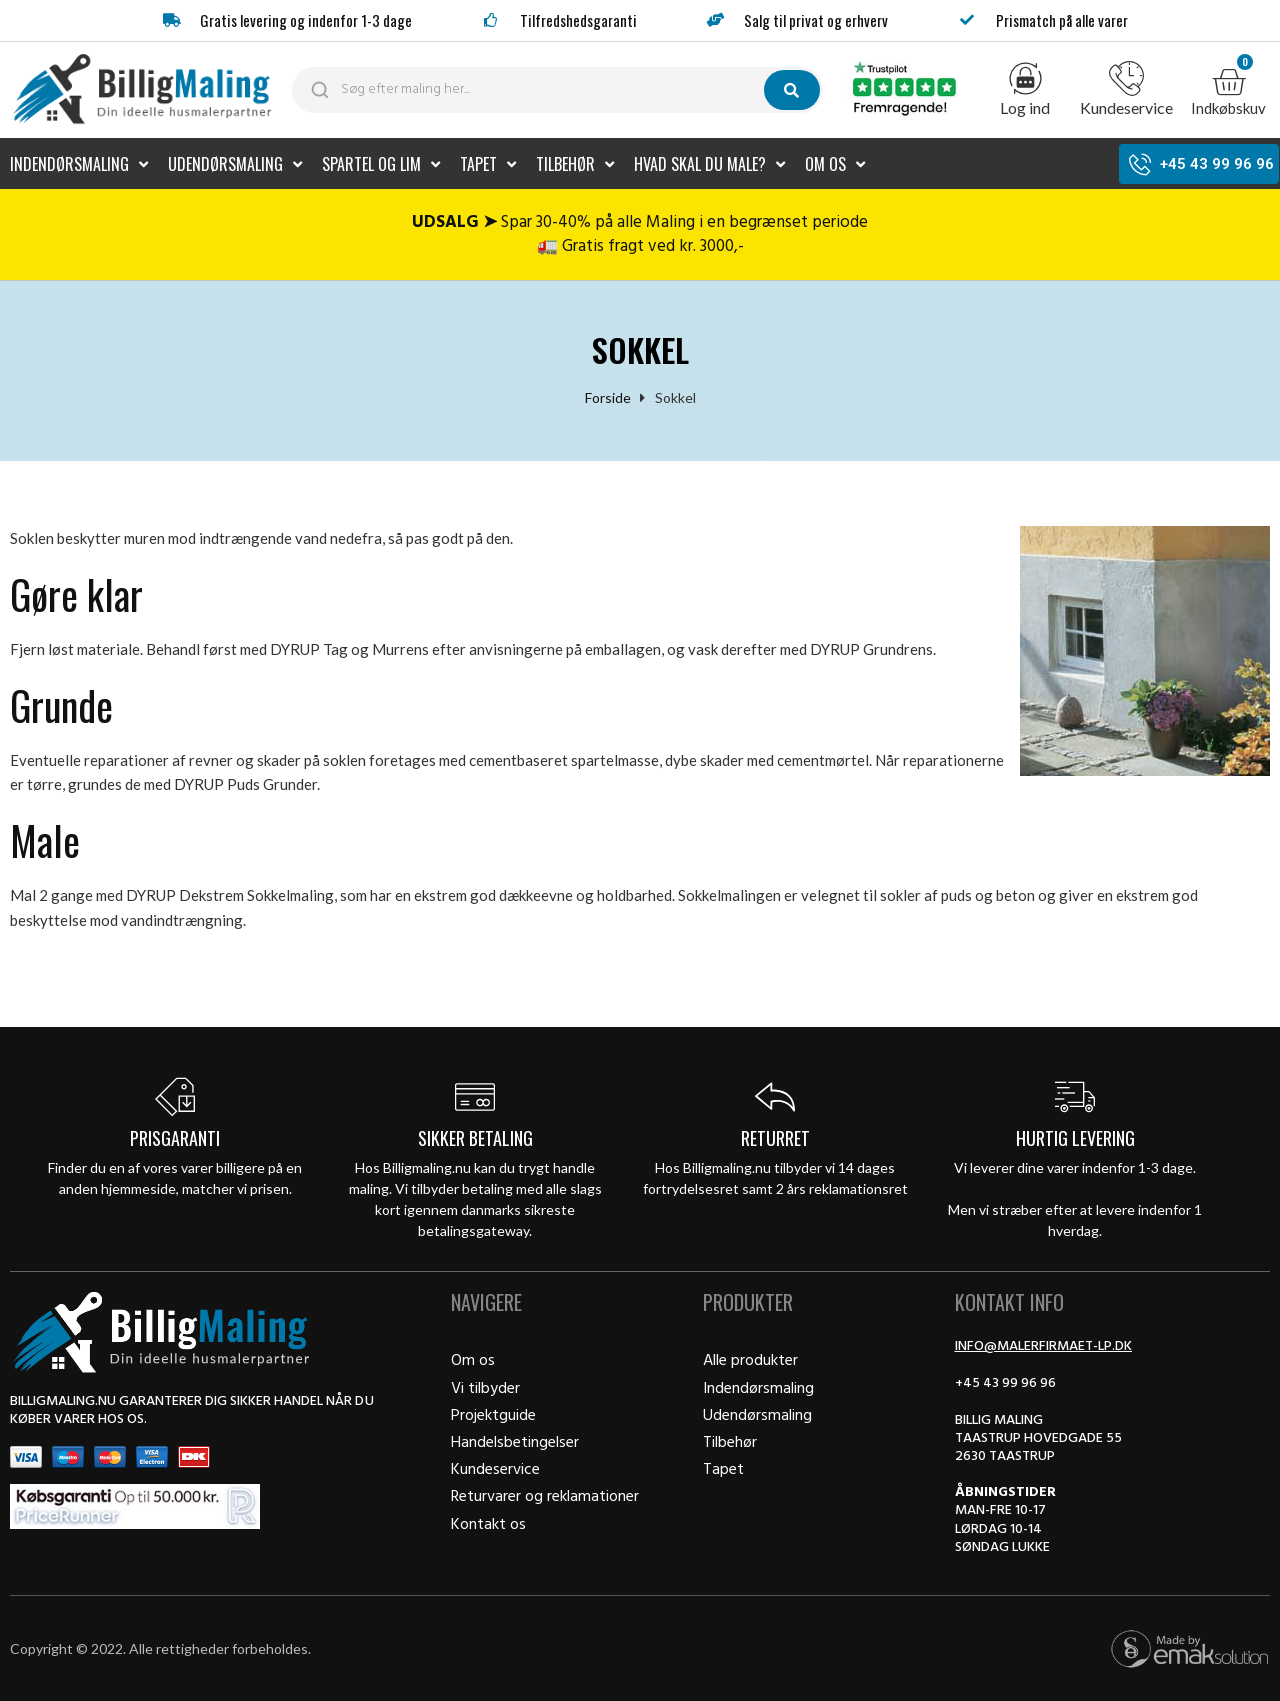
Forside (608, 396)
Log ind (1025, 107)
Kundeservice (1126, 107)
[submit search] (792, 90)
